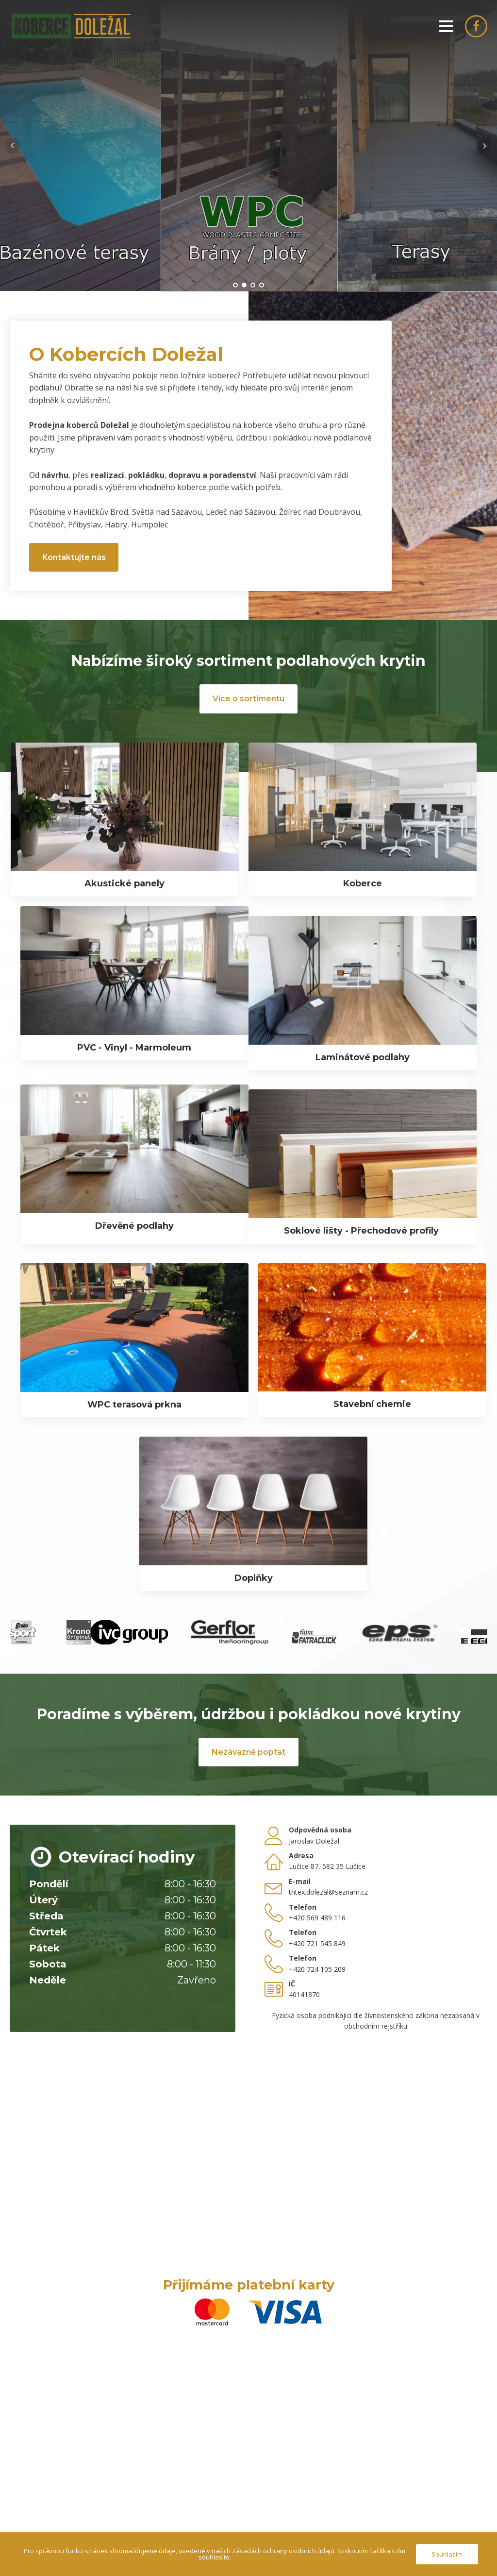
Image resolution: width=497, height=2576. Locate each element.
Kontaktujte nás (74, 557)
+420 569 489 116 (317, 1917)
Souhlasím (447, 2554)
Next (484, 145)
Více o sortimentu (248, 698)
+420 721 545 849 (317, 1943)
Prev (12, 145)
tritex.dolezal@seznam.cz (328, 1892)
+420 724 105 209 (317, 1969)
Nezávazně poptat (248, 1752)
